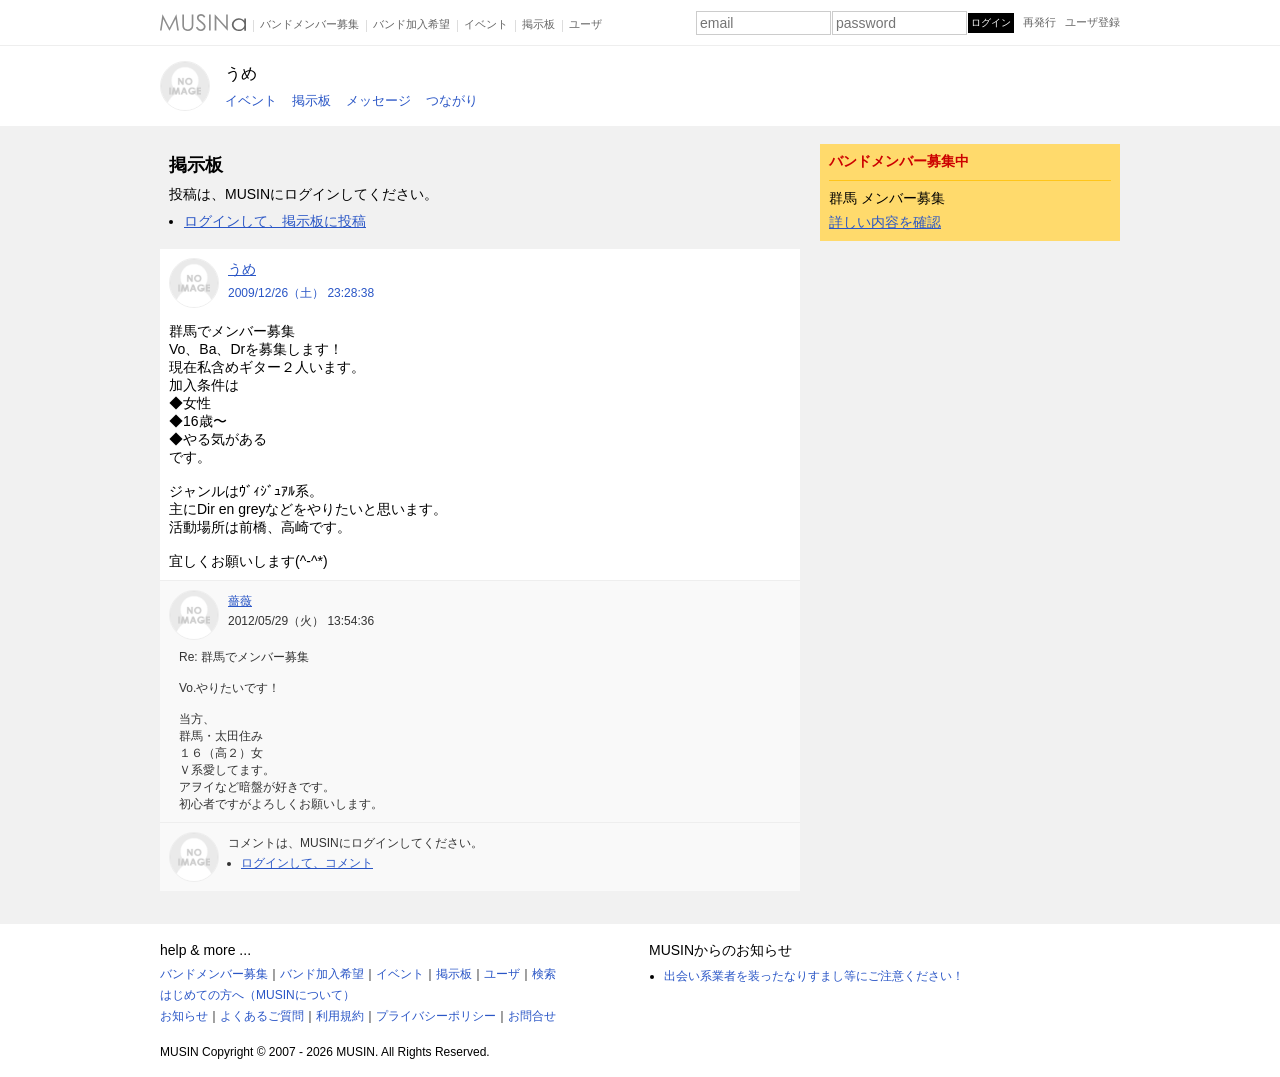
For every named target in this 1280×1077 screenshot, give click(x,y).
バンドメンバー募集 (309, 24)
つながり (452, 100)
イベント (486, 24)
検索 (544, 974)
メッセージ (378, 100)
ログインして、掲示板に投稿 (275, 221)
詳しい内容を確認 (885, 222)
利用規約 (340, 1016)
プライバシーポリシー (436, 1016)
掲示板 (538, 24)
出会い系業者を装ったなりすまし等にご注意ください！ (814, 976)
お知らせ (184, 1016)
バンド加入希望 (411, 24)
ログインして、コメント (307, 863)
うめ (241, 73)
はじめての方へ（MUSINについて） (257, 995)
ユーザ (585, 24)
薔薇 (240, 601)
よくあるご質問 (262, 1016)
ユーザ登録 (1092, 22)
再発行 (1039, 22)
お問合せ (532, 1016)
